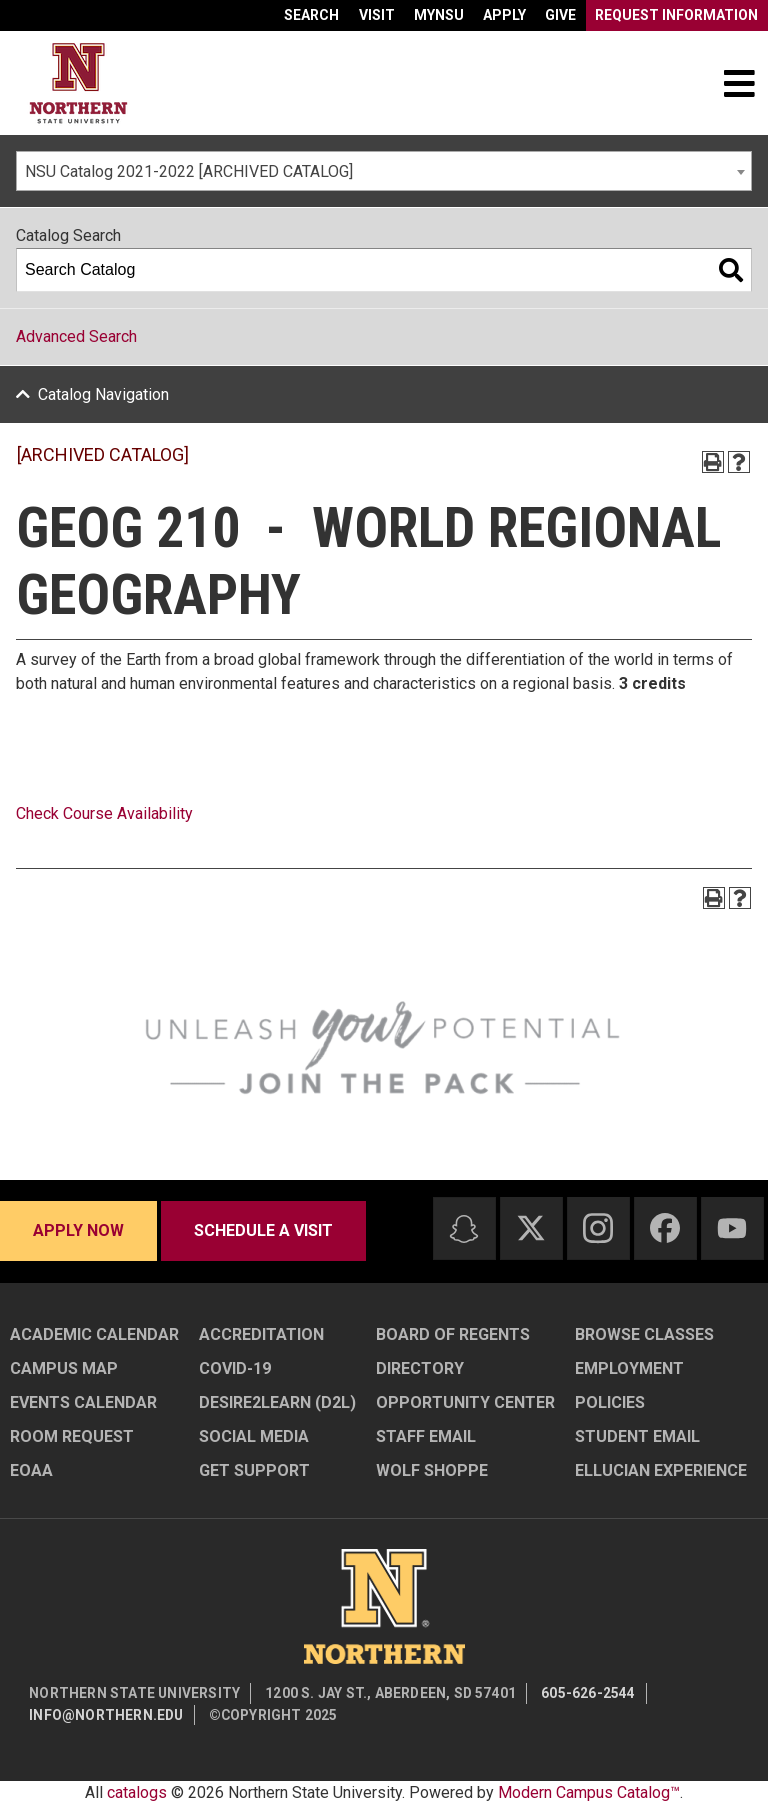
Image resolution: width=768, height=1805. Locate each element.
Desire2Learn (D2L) (277, 1402)
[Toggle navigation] (739, 83)
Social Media (254, 1436)
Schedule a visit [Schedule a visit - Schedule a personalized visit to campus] (263, 1230)
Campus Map (64, 1368)
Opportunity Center (465, 1402)
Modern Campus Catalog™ (589, 1792)
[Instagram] (598, 1228)
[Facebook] (665, 1228)
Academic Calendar (94, 1334)
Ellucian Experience (661, 1470)
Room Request (72, 1436)
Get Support (254, 1470)
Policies (610, 1402)
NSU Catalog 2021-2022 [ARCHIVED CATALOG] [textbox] (189, 171)
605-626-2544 (588, 1693)
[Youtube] (732, 1228)
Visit (377, 15)
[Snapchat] (464, 1229)
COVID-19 (235, 1368)
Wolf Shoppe (432, 1470)
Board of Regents (453, 1334)
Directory (420, 1368)
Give (560, 15)
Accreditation (261, 1334)
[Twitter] (531, 1228)
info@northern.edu (106, 1715)
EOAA (31, 1470)
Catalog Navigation (103, 394)
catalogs (137, 1792)
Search (311, 15)
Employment (629, 1368)
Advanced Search (76, 336)
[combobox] (384, 171)
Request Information (676, 15)
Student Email (637, 1436)
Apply (504, 15)
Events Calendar (83, 1402)
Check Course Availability (104, 813)
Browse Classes (644, 1334)
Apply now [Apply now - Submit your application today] (78, 1230)
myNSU (439, 15)
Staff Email (426, 1436)
